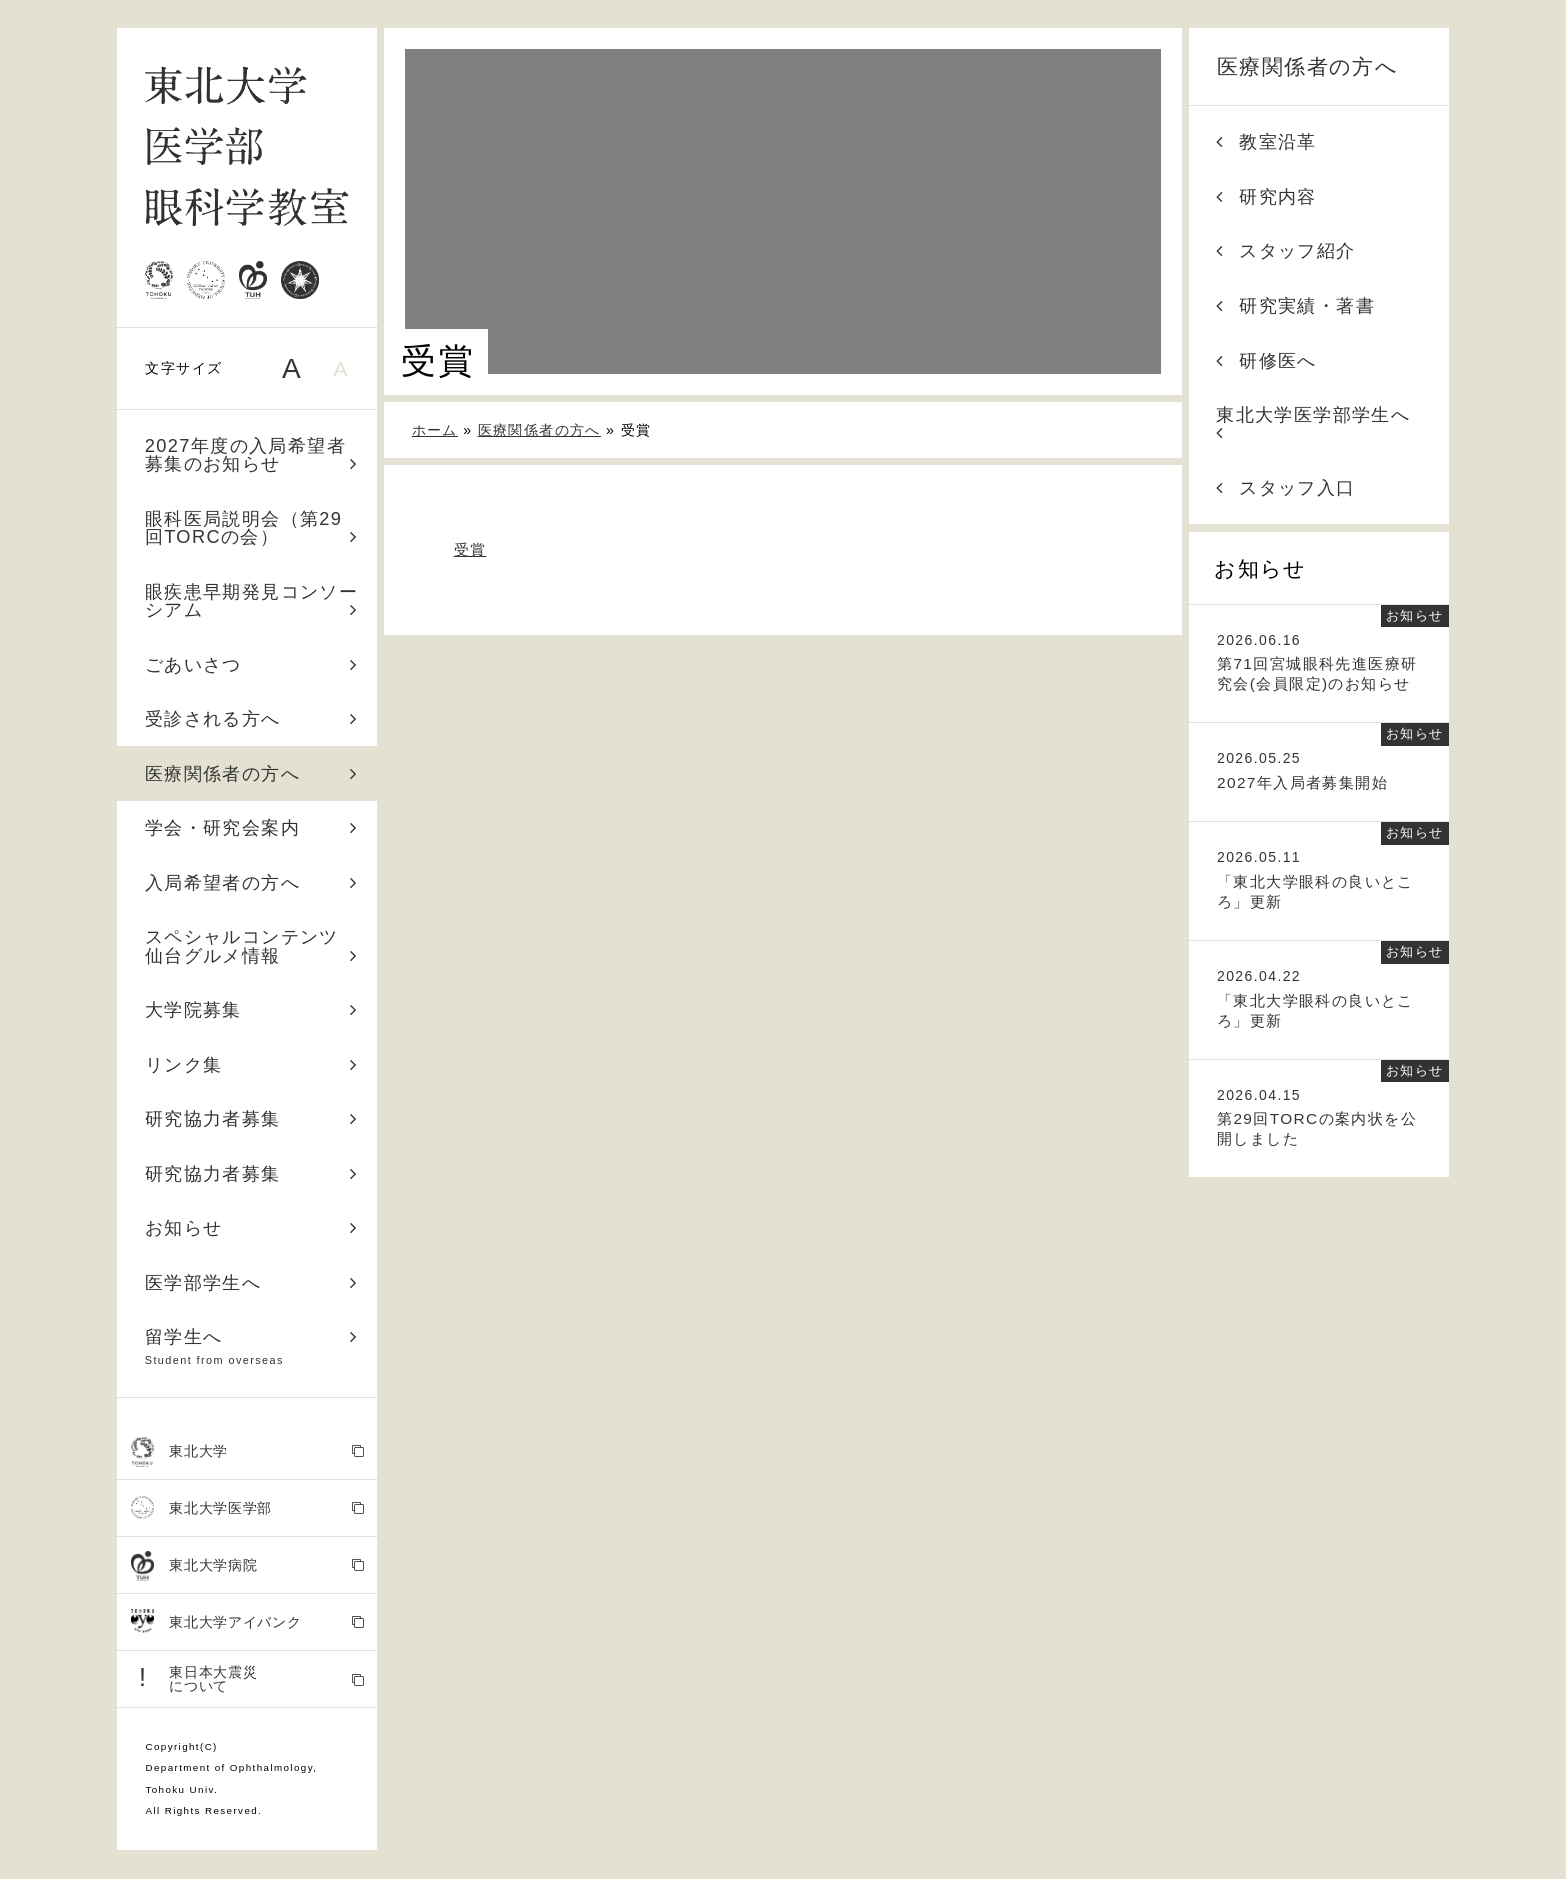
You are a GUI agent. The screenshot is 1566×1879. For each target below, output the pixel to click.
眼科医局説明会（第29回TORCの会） (252, 528)
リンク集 (252, 1065)
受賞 (470, 549)
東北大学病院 (247, 1566)
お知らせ (252, 1228)
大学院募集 (252, 1010)
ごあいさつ (252, 665)
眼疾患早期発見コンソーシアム (252, 601)
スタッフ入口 (1285, 488)
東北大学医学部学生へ (1313, 423)
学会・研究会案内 (252, 828)
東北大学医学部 (247, 1508)
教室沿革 (1266, 142)
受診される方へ (252, 719)
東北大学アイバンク (247, 1622)
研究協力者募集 (252, 1119)
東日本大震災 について (247, 1678)
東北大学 (247, 1452)
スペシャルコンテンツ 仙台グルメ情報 (252, 946)
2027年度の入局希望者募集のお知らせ (252, 455)
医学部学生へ (252, 1283)
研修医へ (1266, 361)
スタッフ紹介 (1285, 251)
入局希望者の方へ (252, 883)
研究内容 (1266, 197)
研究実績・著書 (1295, 306)
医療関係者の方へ (252, 774)
